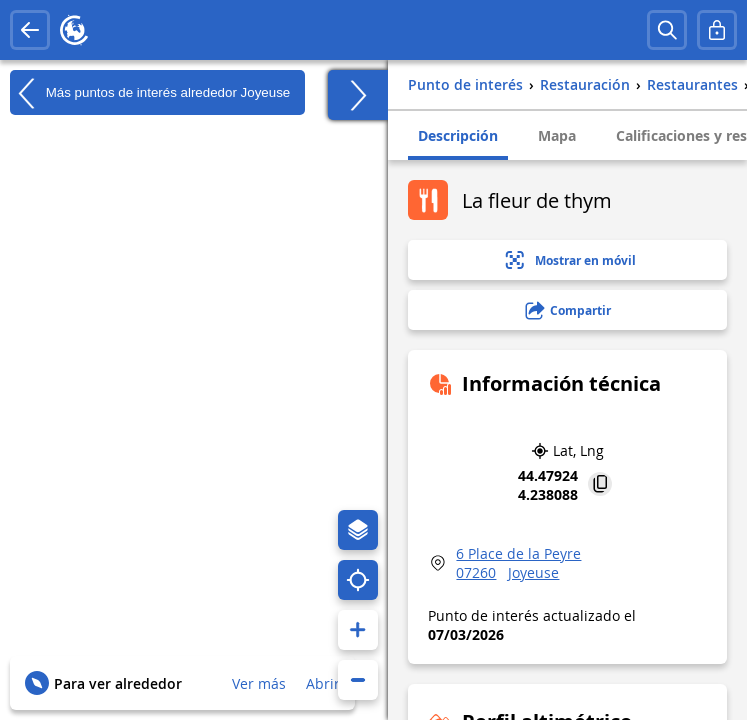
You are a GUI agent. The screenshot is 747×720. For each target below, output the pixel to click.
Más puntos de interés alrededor (150, 93)
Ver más (259, 683)
